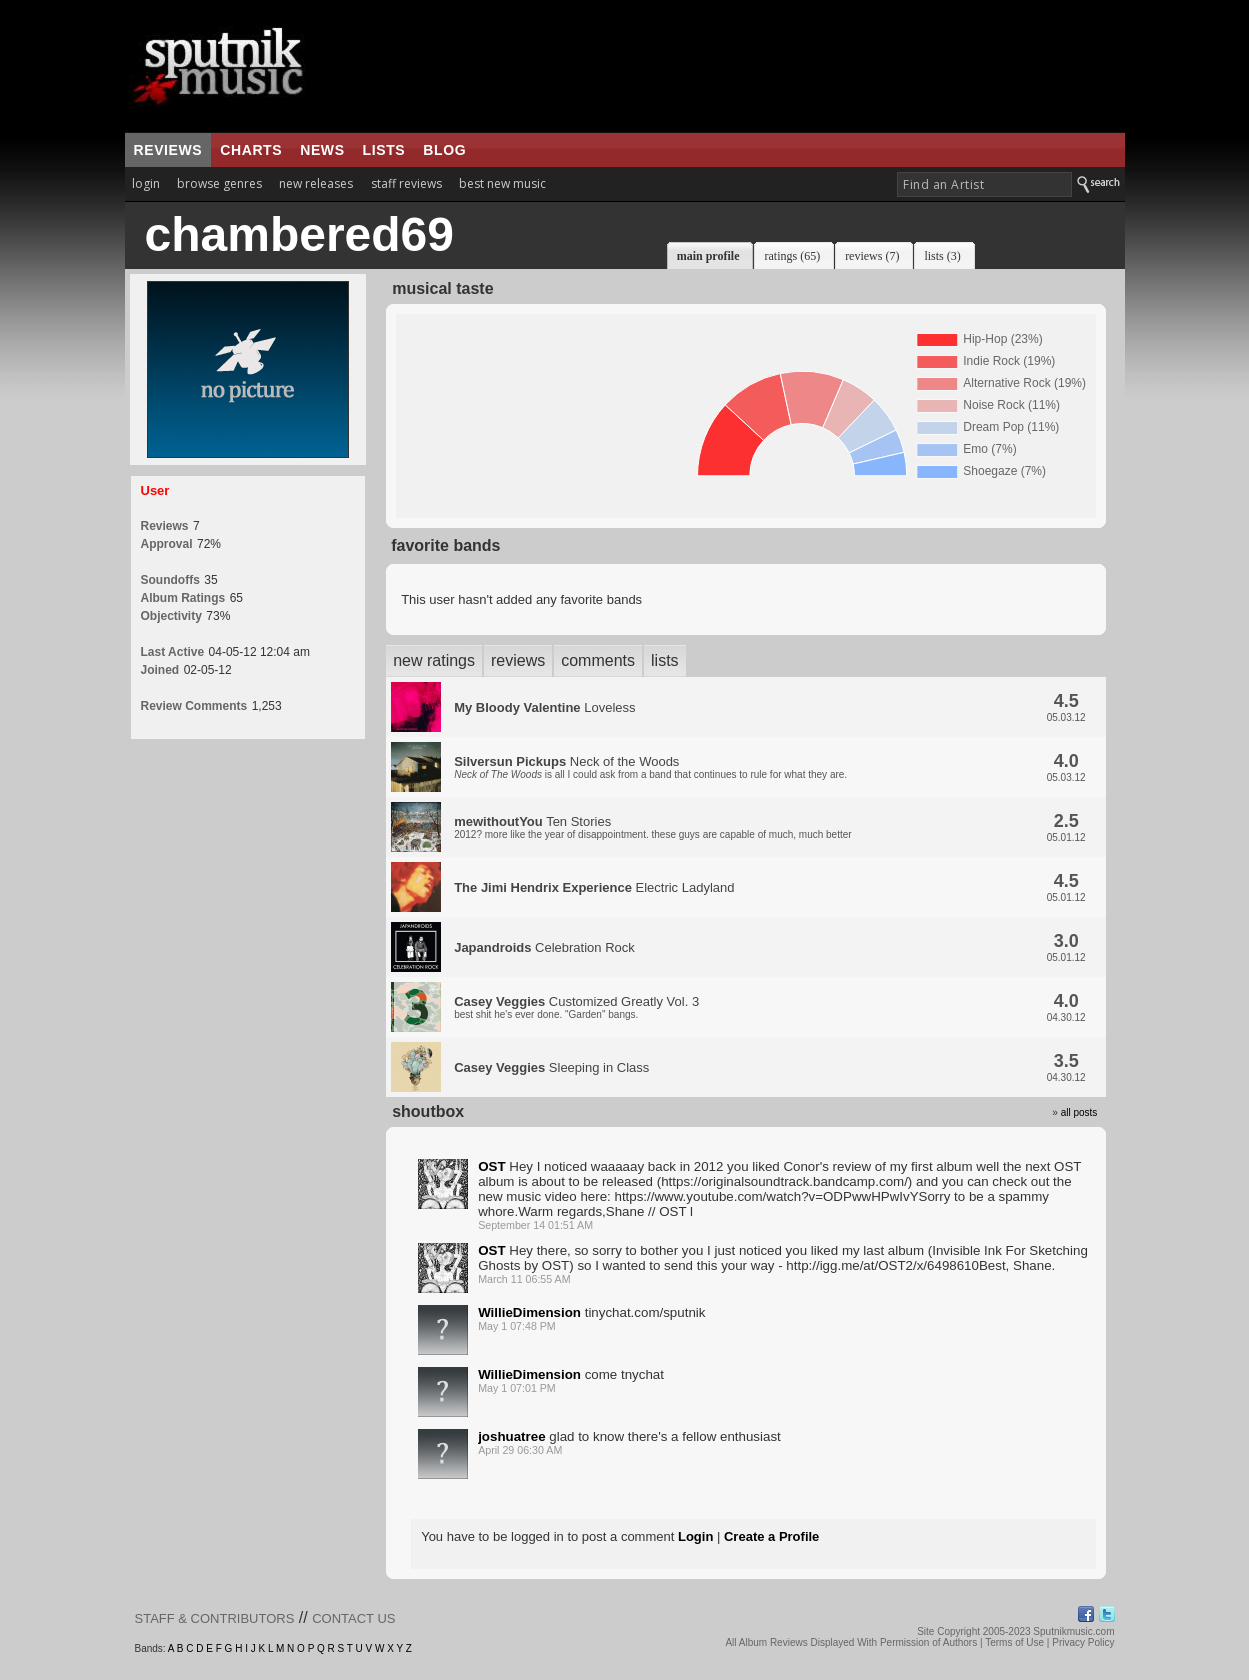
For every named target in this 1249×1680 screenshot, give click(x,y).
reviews (168, 150)
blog (444, 150)
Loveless (544, 707)
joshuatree (511, 1436)
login (146, 183)
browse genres (219, 183)
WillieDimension (529, 1312)
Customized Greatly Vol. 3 (576, 1007)
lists (384, 150)
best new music (502, 183)
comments (598, 660)
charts (251, 150)
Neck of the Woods (650, 767)
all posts (1079, 1112)
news (322, 150)
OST (491, 1166)
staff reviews (406, 183)
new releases (316, 183)
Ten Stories (652, 827)
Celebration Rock (544, 947)
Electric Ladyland (594, 887)
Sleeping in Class (551, 1067)
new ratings (434, 660)
